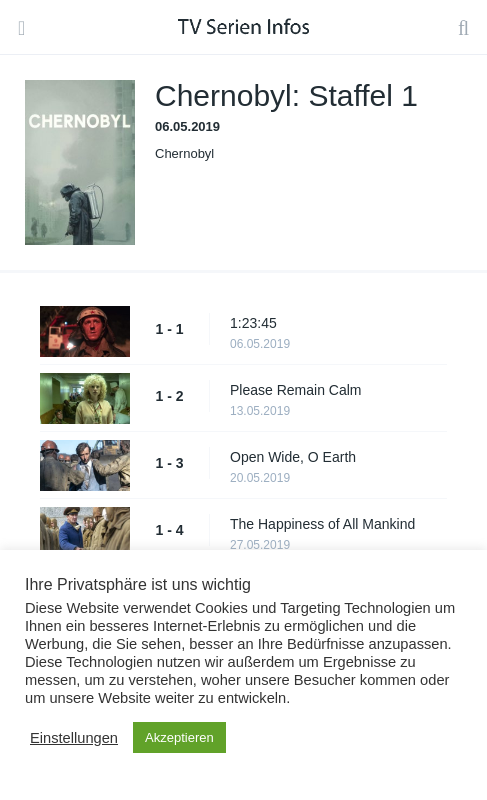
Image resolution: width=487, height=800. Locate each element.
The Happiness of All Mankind (322, 524)
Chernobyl (184, 153)
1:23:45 (253, 323)
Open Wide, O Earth (293, 457)
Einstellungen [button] (74, 738)
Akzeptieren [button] (179, 737)
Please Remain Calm (296, 390)
